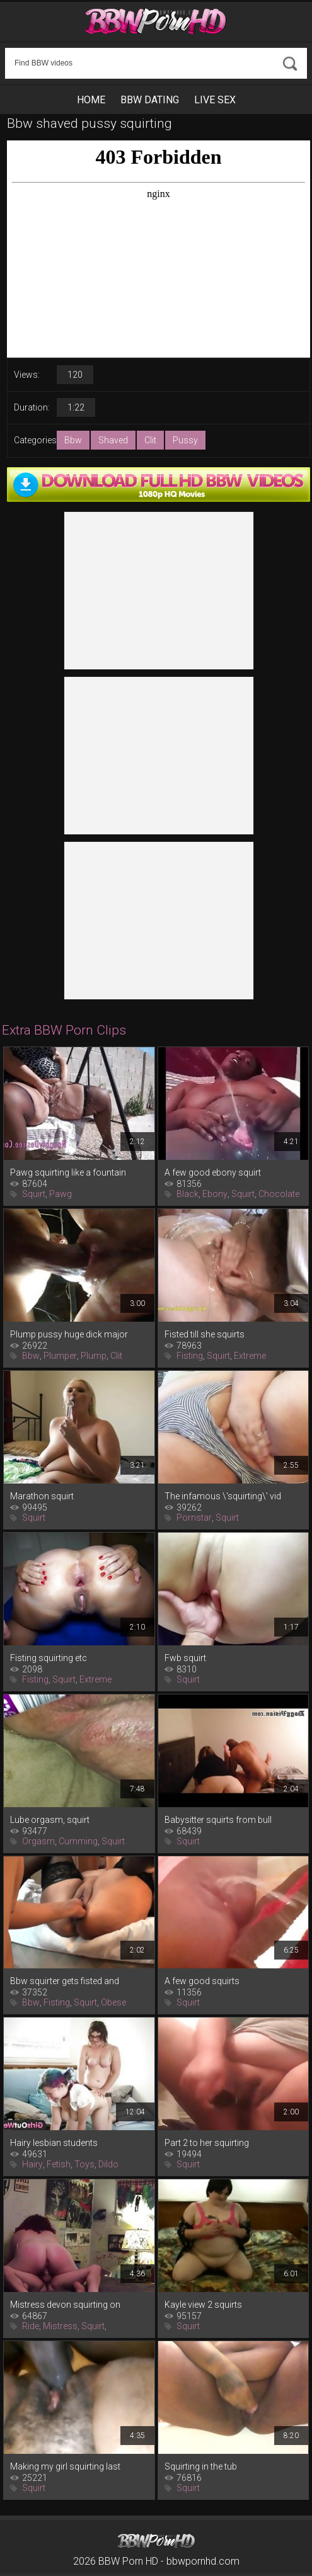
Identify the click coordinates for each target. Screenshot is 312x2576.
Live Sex (215, 100)
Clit (150, 440)
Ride (30, 2326)
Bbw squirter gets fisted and (64, 1981)
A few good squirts (202, 1981)
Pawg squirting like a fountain (68, 1172)
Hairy (32, 2164)
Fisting (189, 1356)
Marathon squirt (42, 1496)
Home (91, 100)
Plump (94, 1356)
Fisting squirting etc (48, 1658)
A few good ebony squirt (213, 1172)
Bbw (73, 440)
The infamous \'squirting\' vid (223, 1496)
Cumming (78, 1841)
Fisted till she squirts (205, 1334)
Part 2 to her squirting (207, 2143)
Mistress (60, 2326)
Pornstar (194, 1517)
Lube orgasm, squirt (50, 1820)
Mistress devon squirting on (65, 2305)
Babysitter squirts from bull (218, 1820)
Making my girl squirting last (65, 2466)
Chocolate (278, 1194)
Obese (113, 2002)
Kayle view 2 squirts (203, 2305)
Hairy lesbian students (54, 2143)
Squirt (33, 1194)
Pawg (60, 1194)
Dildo (108, 2164)
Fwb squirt (185, 1658)
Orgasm (38, 1841)
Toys (84, 2164)
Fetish (59, 2164)
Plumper (60, 1356)
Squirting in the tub (201, 2466)
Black (187, 1194)
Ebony (215, 1194)
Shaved (113, 440)
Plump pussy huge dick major (69, 1334)
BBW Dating (149, 100)
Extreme (250, 1356)
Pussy (185, 440)
